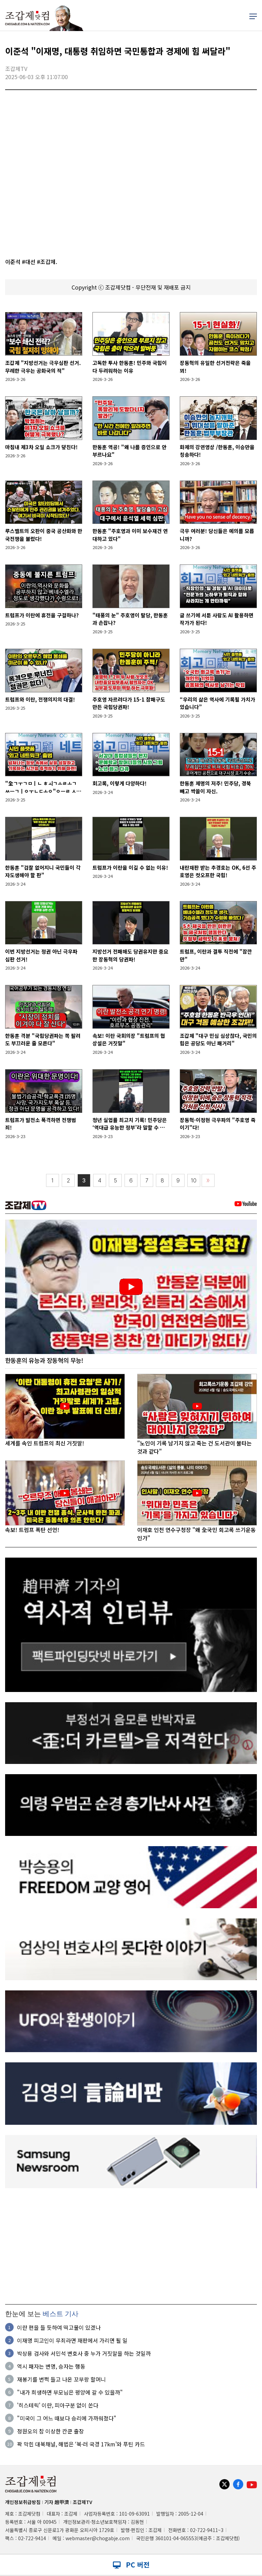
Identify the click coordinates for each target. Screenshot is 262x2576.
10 (193, 1180)
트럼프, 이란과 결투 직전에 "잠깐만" (216, 955)
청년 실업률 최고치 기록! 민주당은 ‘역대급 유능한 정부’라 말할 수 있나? (129, 1124)
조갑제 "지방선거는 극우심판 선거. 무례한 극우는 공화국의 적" (43, 366)
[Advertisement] (131, 2246)
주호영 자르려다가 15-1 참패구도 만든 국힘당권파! (128, 703)
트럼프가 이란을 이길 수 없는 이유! (130, 867)
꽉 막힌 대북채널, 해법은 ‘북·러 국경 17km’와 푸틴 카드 (81, 2444)
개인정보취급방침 (23, 2502)
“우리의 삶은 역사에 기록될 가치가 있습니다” (217, 703)
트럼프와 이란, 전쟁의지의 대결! (40, 699)
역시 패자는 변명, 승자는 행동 (51, 2366)
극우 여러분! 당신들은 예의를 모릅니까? (217, 534)
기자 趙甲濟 (56, 2502)
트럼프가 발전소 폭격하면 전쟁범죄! (40, 1123)
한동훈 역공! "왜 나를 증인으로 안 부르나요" (129, 450)
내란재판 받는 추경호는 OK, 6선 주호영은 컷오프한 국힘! (218, 871)
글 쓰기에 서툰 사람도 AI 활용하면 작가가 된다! (216, 619)
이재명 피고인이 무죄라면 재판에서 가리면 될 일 (72, 2340)
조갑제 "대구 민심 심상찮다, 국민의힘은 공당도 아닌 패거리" (218, 1039)
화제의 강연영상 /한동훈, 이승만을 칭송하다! (217, 450)
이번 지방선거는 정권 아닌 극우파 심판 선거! (41, 955)
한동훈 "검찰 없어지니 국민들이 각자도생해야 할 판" (43, 871)
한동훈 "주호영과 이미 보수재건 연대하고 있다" (130, 534)
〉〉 (208, 1180)
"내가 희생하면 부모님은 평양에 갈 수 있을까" (70, 2392)
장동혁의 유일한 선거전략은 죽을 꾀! (215, 366)
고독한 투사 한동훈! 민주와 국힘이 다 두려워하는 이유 (129, 366)
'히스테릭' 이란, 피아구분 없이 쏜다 (57, 2405)
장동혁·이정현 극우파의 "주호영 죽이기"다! (218, 1123)
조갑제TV (82, 2502)
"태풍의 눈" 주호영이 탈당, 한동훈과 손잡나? (130, 619)
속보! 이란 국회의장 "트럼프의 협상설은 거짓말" (128, 1039)
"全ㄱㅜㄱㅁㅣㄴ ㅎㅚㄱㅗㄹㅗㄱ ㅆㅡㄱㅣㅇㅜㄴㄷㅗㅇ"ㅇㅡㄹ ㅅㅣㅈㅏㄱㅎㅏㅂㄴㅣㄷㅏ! (43, 787)
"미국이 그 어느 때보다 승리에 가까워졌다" (66, 2418)
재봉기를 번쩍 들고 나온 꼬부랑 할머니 (61, 2379)
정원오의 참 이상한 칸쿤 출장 (50, 2431)
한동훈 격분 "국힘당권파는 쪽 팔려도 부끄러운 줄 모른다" (43, 1039)
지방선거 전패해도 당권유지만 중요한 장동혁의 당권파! (130, 955)
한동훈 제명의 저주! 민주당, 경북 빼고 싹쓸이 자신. (215, 787)
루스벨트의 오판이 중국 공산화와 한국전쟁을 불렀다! (43, 534)
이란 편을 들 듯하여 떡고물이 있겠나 (59, 2327)
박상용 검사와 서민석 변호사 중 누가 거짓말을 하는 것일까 (84, 2353)
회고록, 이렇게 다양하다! (119, 783)
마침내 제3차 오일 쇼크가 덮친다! (41, 447)
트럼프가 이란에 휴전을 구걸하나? (42, 615)
